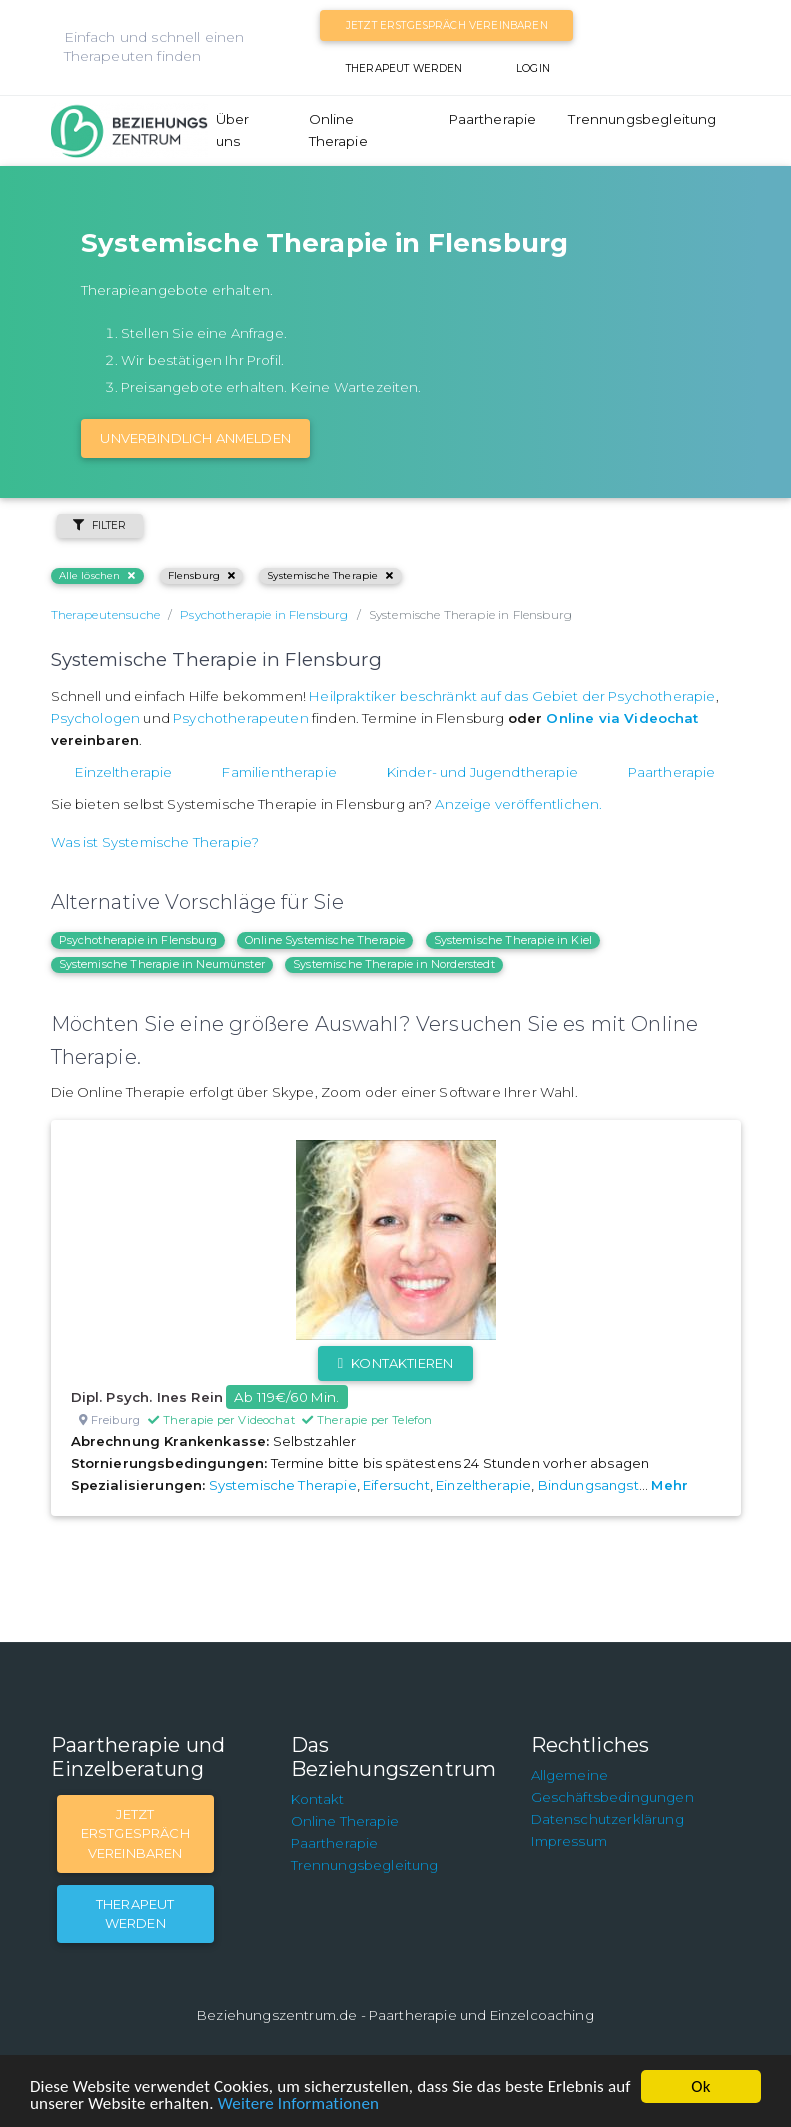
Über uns (233, 130)
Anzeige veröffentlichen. (518, 804)
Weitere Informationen (298, 2103)
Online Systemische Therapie (325, 940)
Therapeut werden (404, 68)
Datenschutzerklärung (607, 1819)
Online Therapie (338, 130)
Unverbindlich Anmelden (195, 438)
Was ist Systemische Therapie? (155, 842)
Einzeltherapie (123, 772)
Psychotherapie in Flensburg (138, 940)
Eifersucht (396, 1485)
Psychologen (96, 718)
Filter (100, 525)
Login (533, 68)
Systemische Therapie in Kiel (513, 940)
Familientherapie (279, 772)
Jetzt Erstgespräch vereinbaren (447, 25)
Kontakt (318, 1799)
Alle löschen (97, 575)
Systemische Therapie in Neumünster (162, 964)
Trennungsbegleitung (642, 119)
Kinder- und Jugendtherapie (482, 772)
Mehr (669, 1485)
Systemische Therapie (330, 575)
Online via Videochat (622, 718)
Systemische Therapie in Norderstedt (394, 964)
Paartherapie (493, 119)
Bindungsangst (588, 1485)
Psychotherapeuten (241, 718)
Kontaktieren (395, 1363)
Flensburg (202, 575)
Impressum (569, 1841)
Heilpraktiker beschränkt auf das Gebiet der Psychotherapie (512, 696)
